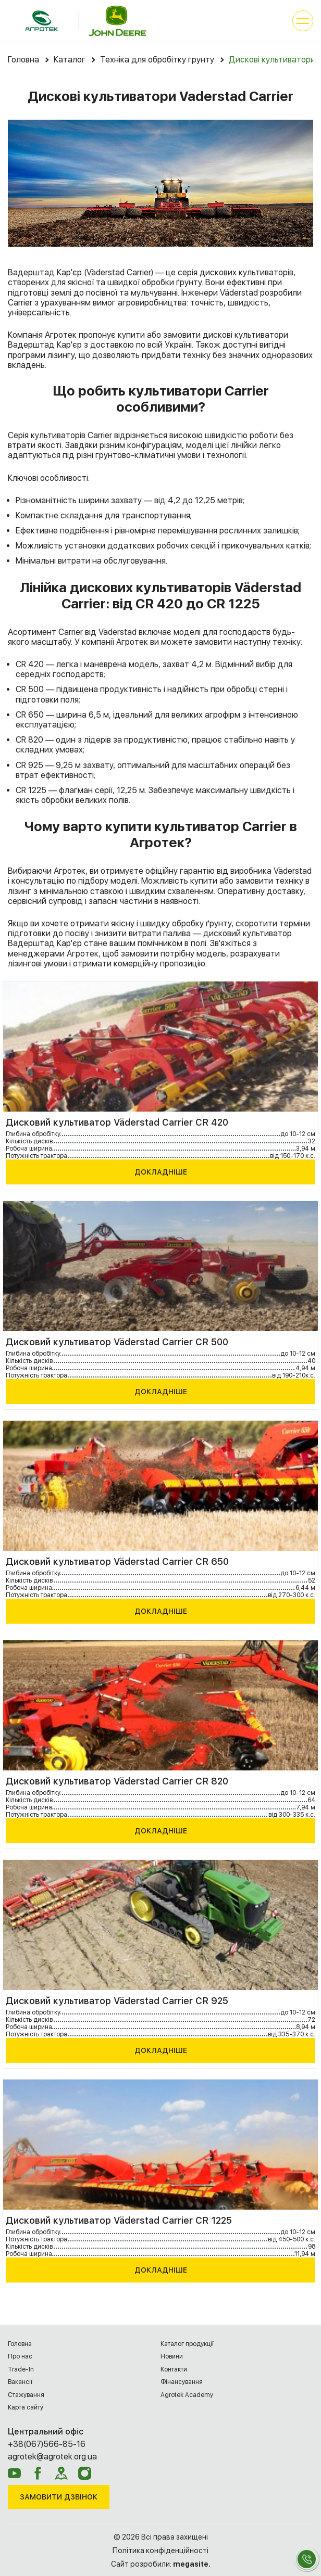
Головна (20, 2344)
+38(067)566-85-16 (46, 2444)
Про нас (20, 2356)
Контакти (173, 2369)
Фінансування (181, 2382)
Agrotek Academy (186, 2395)
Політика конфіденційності (160, 2550)
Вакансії (20, 2382)
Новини (171, 2356)
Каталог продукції (187, 2344)
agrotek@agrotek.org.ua (52, 2457)
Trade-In (21, 2369)
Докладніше (160, 1172)
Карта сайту (25, 2407)
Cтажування (26, 2395)
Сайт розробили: (161, 2564)
